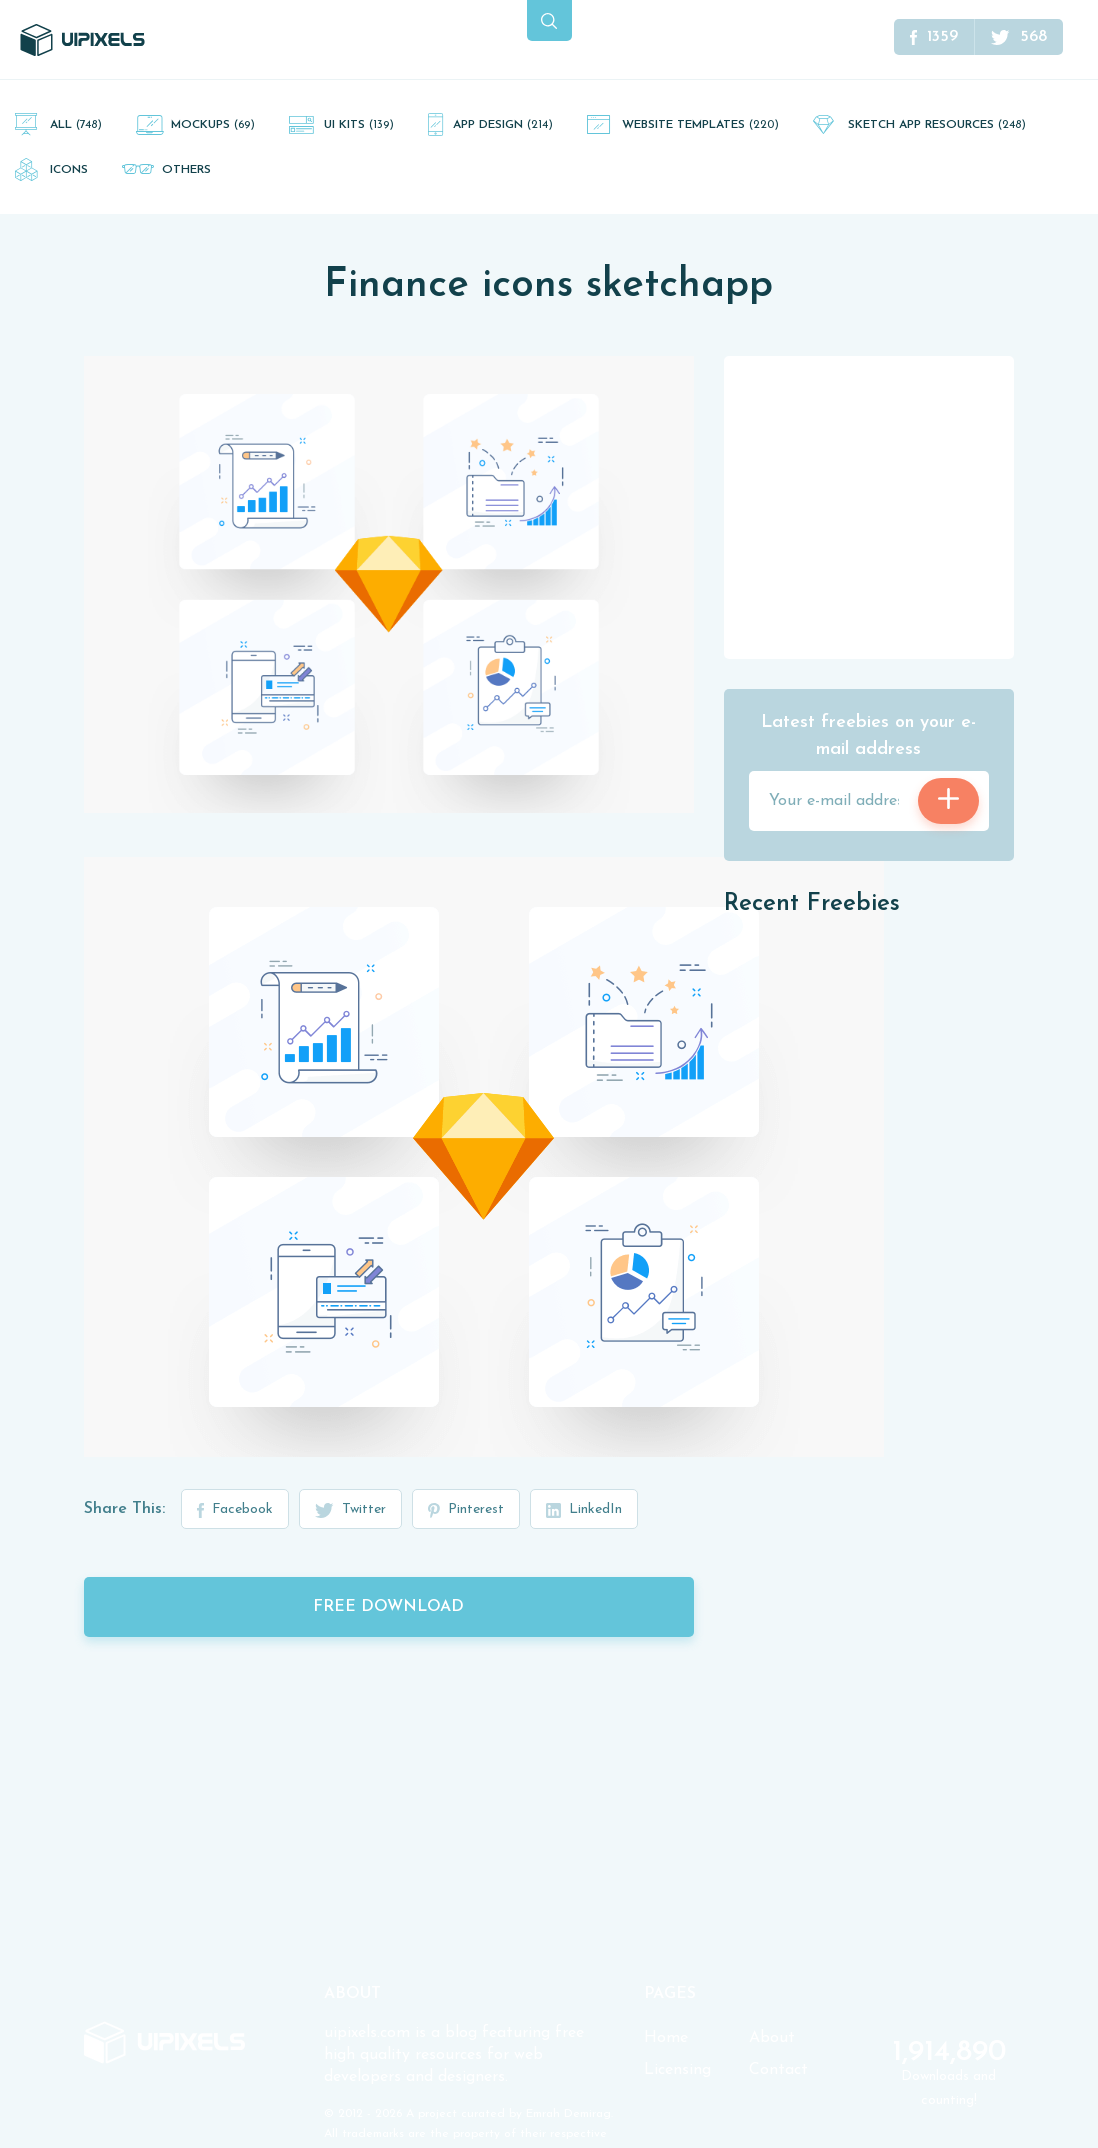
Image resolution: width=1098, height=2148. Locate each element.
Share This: (124, 1509)
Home (666, 2038)
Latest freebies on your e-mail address (868, 736)
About (772, 2038)
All (76, 125)
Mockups (213, 125)
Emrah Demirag (568, 2114)
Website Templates (700, 125)
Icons (69, 170)
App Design (503, 125)
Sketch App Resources (937, 125)
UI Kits (359, 125)
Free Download (388, 1607)
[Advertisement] (874, 506)
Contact (778, 2070)
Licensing (677, 2070)
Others (186, 170)
